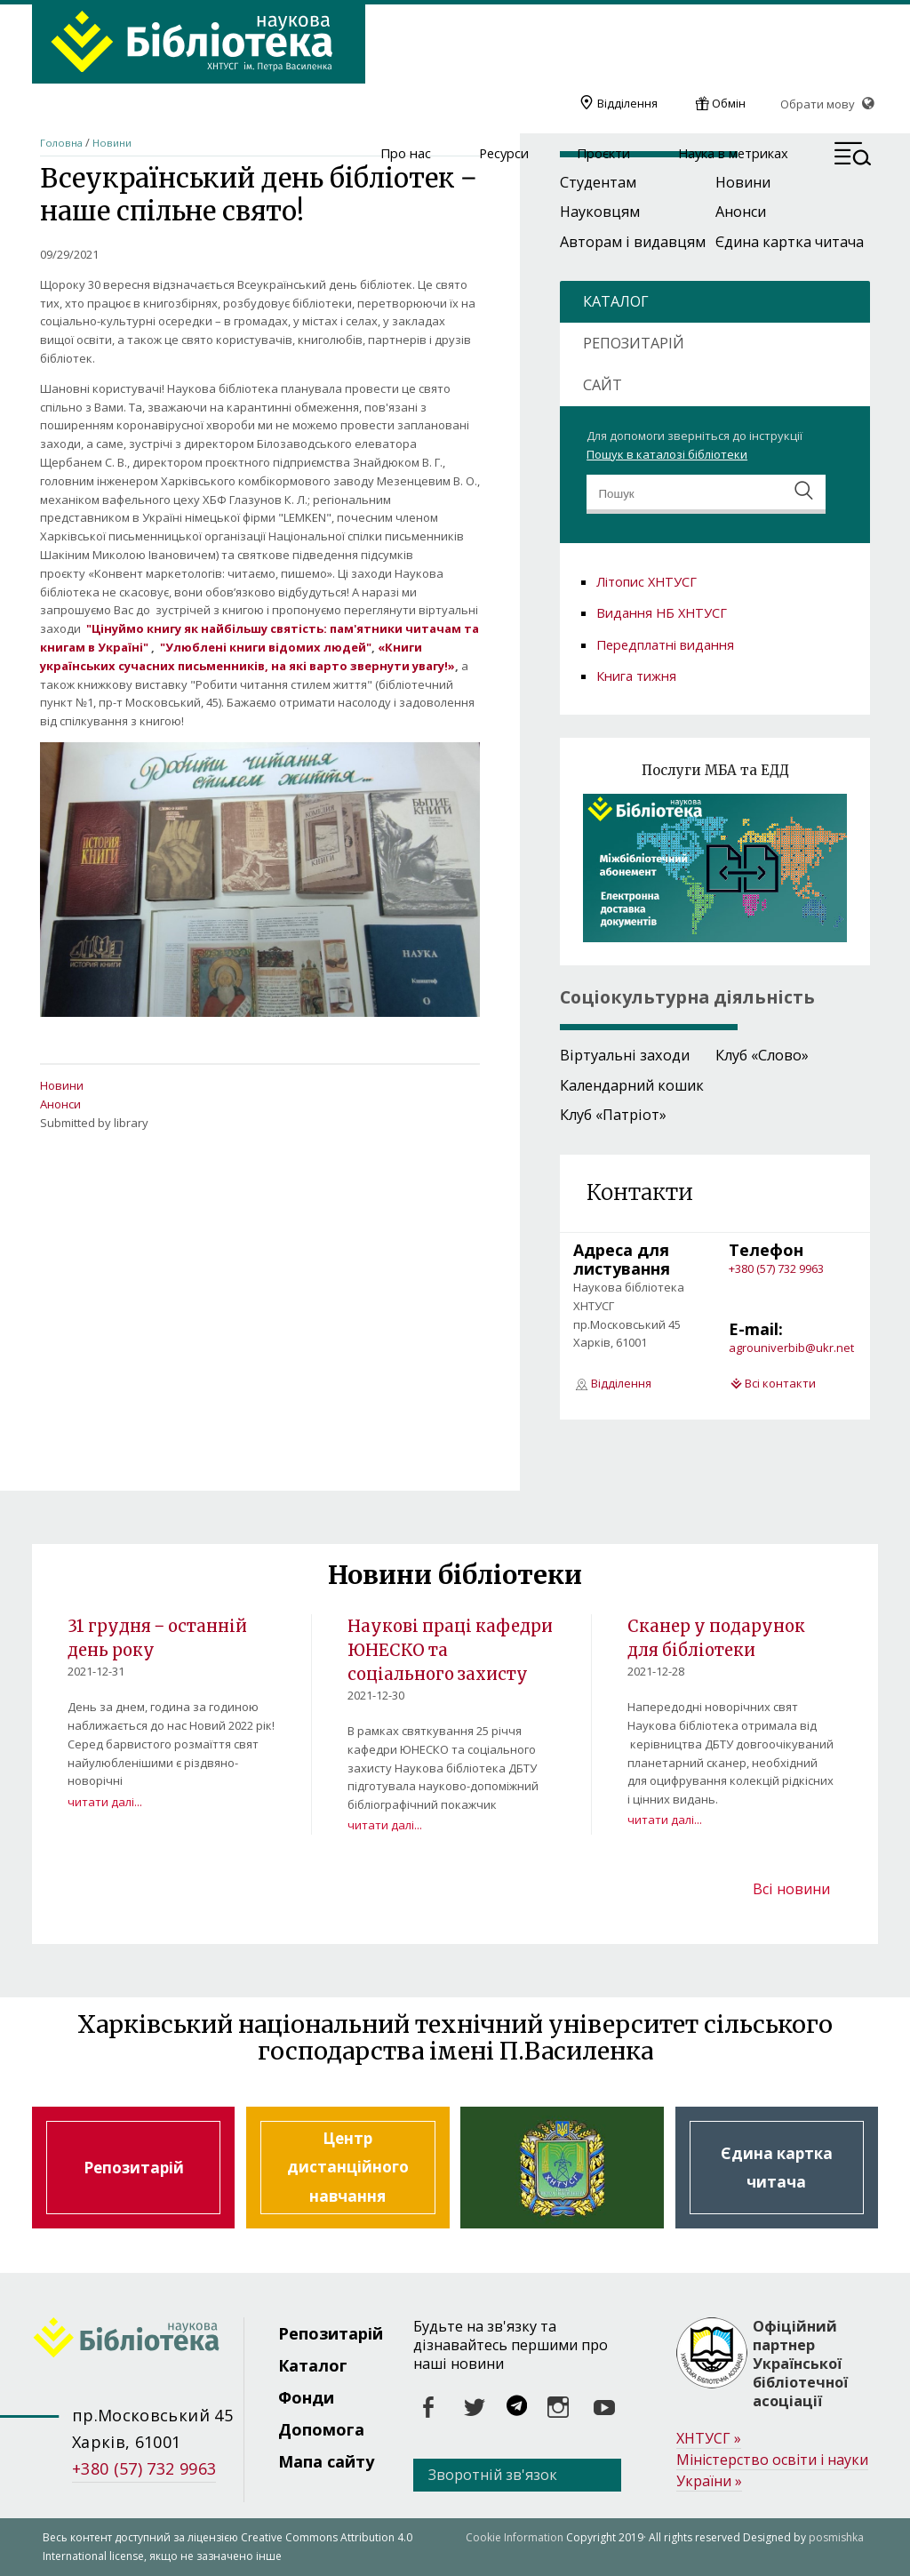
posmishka (836, 2537)
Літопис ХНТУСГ (646, 581)
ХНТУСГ (708, 2438)
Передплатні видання (665, 644)
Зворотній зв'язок (492, 2474)
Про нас (405, 154)
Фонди (306, 2397)
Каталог (312, 2365)
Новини (112, 142)
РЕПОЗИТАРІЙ (633, 343)
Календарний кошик (632, 1085)
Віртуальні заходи (625, 1055)
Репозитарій (133, 2167)
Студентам (598, 182)
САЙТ (602, 385)
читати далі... (105, 1801)
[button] (852, 155)
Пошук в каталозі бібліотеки (667, 454)
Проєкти (603, 154)
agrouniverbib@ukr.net (791, 1348)
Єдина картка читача (789, 242)
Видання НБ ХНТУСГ (661, 612)
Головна (61, 142)
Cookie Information (514, 2537)
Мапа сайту (326, 2461)
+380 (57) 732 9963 (776, 1268)
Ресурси (504, 154)
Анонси (60, 1104)
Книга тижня (636, 675)
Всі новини (791, 1889)
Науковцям (600, 211)
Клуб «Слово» (762, 1055)
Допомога (321, 2429)
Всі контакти (780, 1383)
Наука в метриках (733, 154)
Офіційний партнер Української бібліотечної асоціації (800, 2363)
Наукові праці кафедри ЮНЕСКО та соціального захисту (442, 1649)
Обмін (729, 103)
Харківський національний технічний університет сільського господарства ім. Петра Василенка (562, 2167)
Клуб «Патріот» (613, 1114)
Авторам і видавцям (633, 242)
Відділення (627, 103)
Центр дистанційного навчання (348, 2167)
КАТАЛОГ (616, 301)
